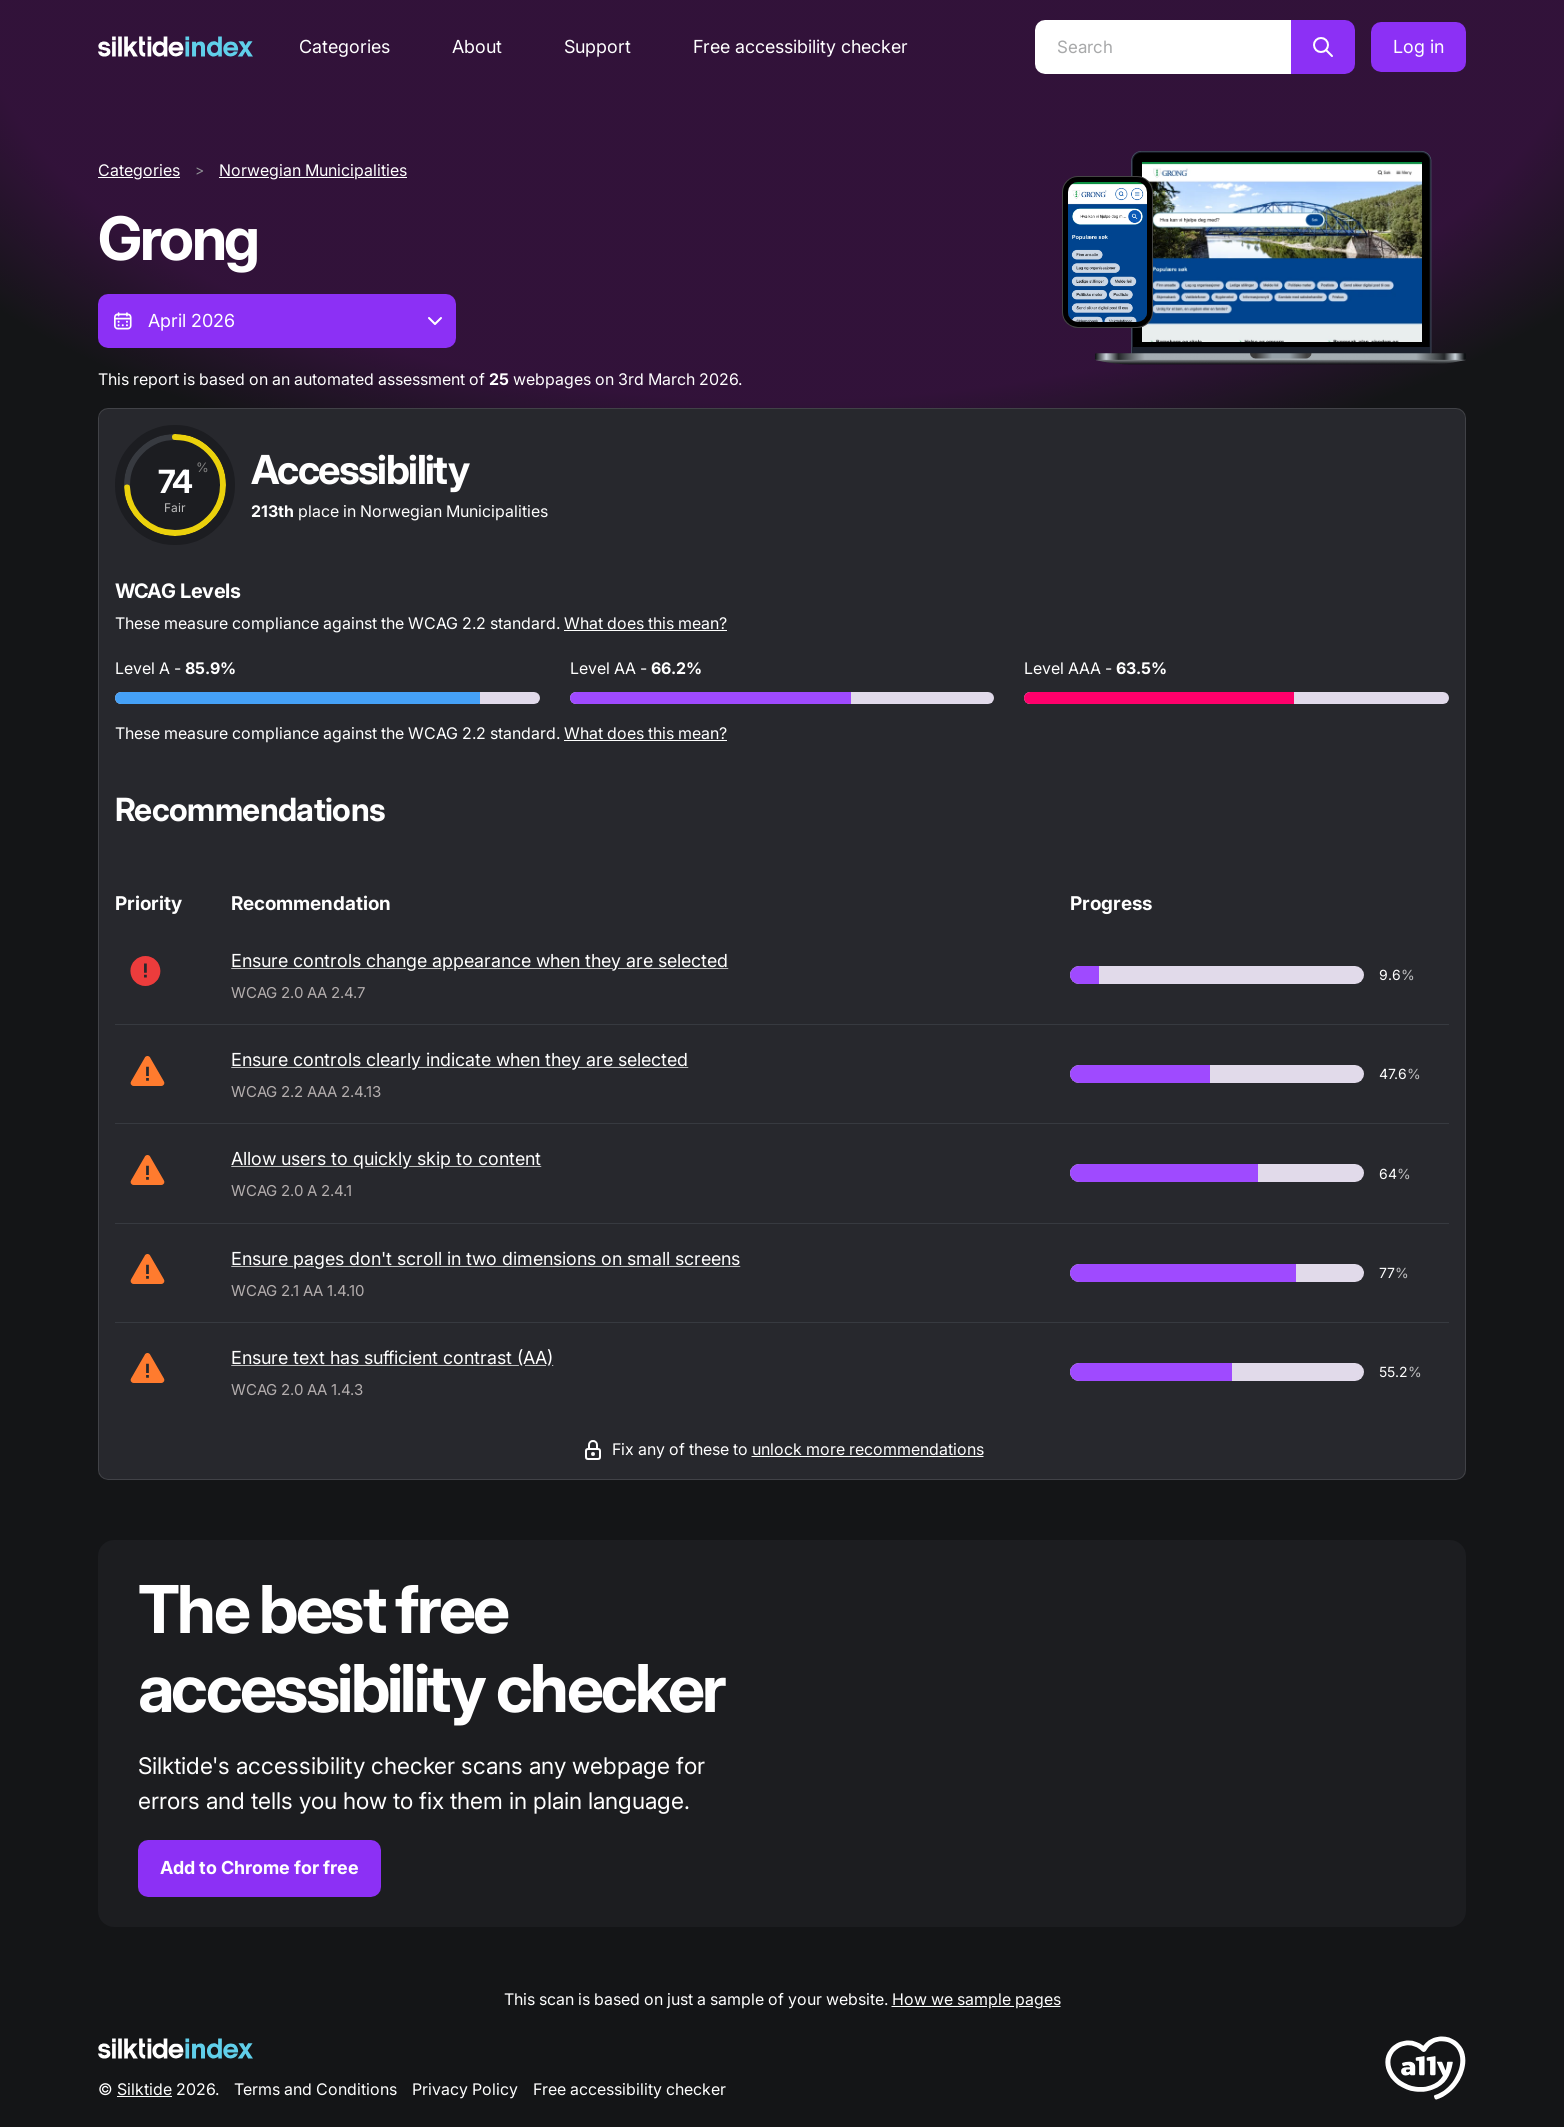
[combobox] (277, 321)
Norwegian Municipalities (313, 170)
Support (597, 46)
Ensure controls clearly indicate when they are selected (459, 1059)
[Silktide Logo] (175, 2048)
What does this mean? (645, 623)
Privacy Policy (465, 2089)
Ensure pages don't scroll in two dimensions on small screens (485, 1258)
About (477, 46)
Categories (344, 46)
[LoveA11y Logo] (1425, 2071)
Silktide (144, 2089)
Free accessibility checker (800, 46)
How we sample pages (976, 1999)
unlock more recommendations (868, 1449)
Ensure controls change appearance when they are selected (479, 960)
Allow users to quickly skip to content (386, 1158)
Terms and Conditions (315, 2089)
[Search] (1163, 47)
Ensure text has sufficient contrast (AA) (392, 1357)
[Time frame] (277, 321)
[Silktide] (175, 46)
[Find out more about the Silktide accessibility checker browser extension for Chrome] (782, 1733)
